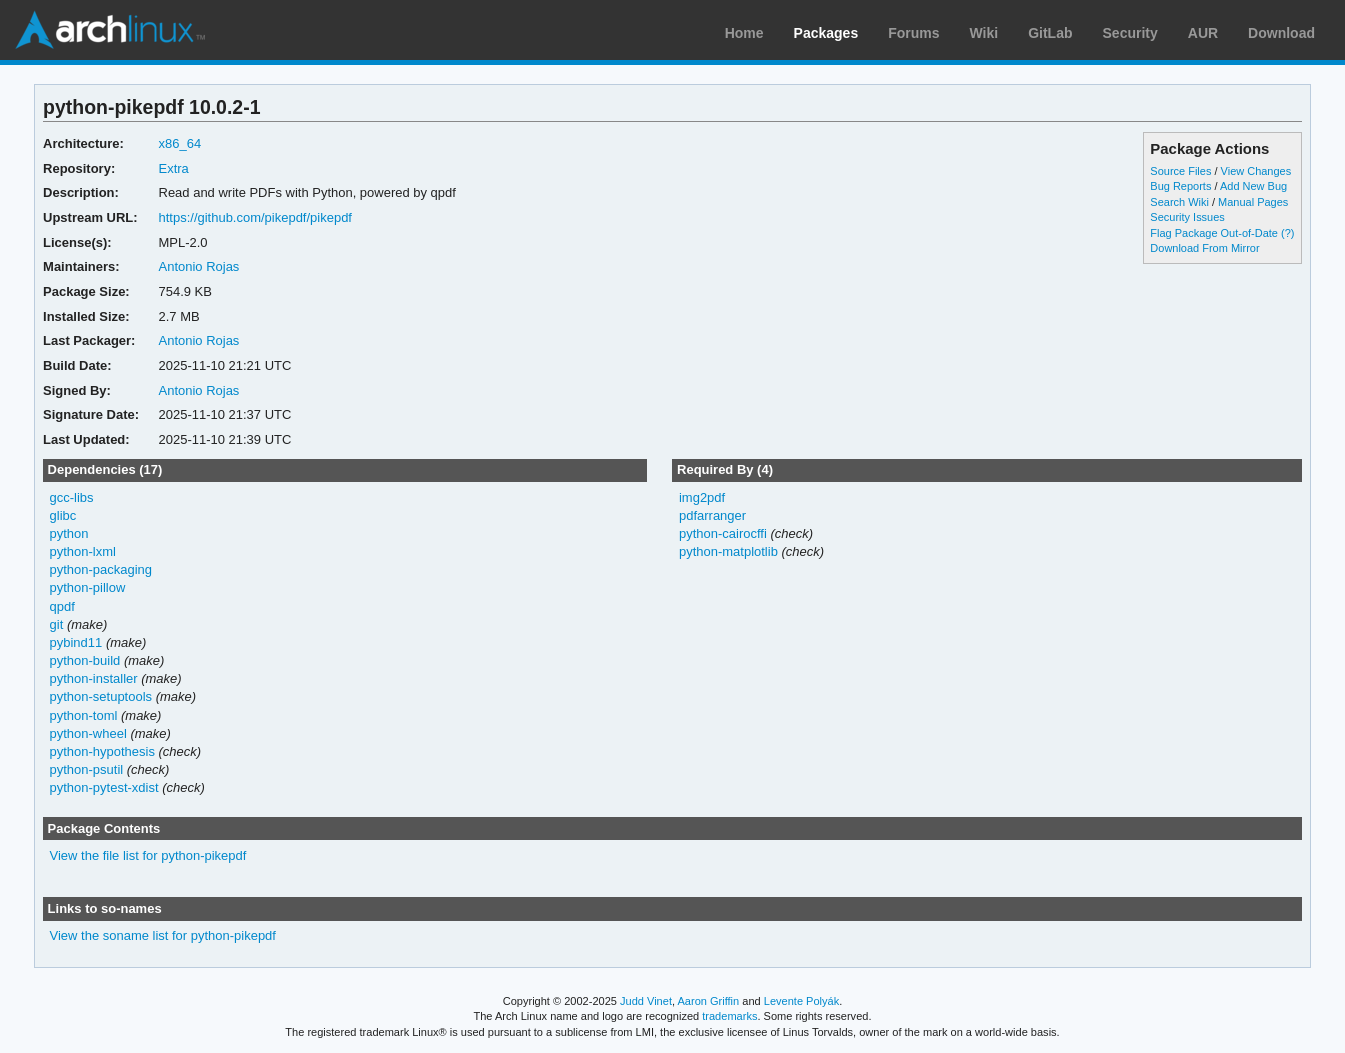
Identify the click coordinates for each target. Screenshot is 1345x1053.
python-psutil (87, 769)
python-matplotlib (728, 551)
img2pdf (702, 497)
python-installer (94, 678)
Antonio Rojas (199, 266)
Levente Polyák (801, 1001)
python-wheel (88, 733)
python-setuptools (101, 696)
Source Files (1180, 171)
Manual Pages (1253, 202)
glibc (63, 515)
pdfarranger (712, 515)
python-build (85, 660)
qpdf (62, 606)
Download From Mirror (1204, 248)
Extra (174, 168)
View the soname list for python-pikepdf (163, 935)
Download (1281, 33)
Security (1130, 33)
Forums (913, 33)
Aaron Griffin (708, 1001)
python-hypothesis (102, 751)
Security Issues (1187, 217)
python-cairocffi (723, 533)
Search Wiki (1179, 202)
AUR (1203, 33)
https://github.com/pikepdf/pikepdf (255, 217)
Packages (826, 33)
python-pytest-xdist (104, 787)
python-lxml (83, 551)
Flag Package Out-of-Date (1214, 233)
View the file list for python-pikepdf (148, 855)
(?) (1287, 233)
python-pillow (88, 587)
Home (744, 33)
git (57, 624)
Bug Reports (1180, 186)
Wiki (984, 33)
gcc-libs (72, 497)
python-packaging (101, 569)
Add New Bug (1253, 186)
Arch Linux (110, 30)
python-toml (84, 715)
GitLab (1050, 33)
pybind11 (76, 642)
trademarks (729, 1016)
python (69, 533)
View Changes (1256, 171)
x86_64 (180, 143)
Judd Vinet (646, 1001)
